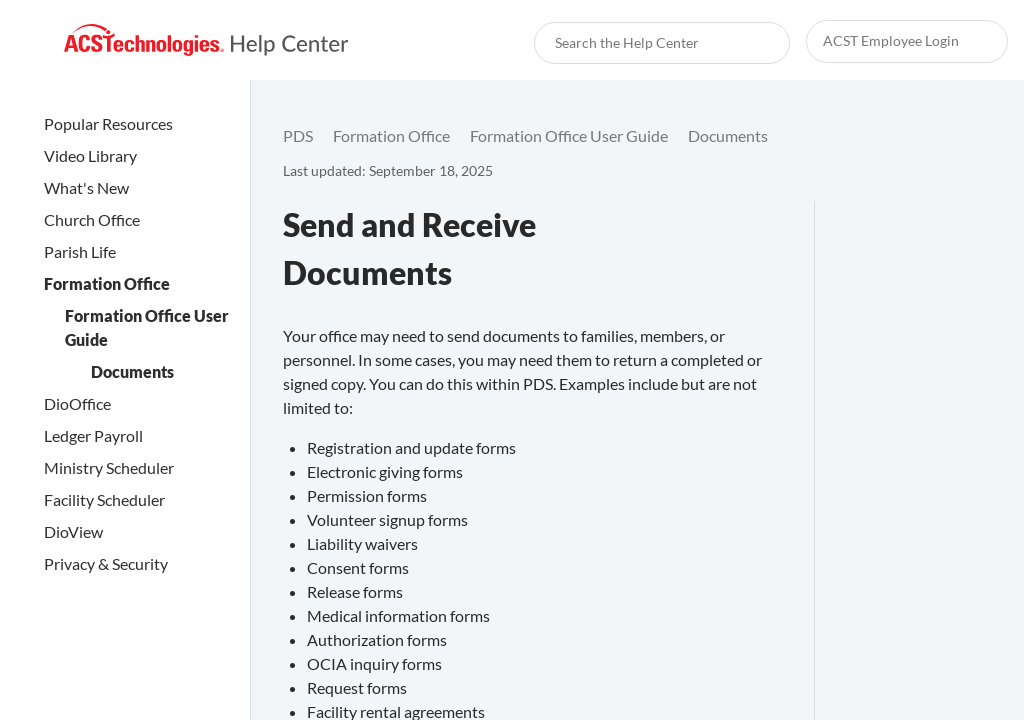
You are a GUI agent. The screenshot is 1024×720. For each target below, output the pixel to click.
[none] (968, 136)
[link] (206, 40)
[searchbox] (753, 43)
